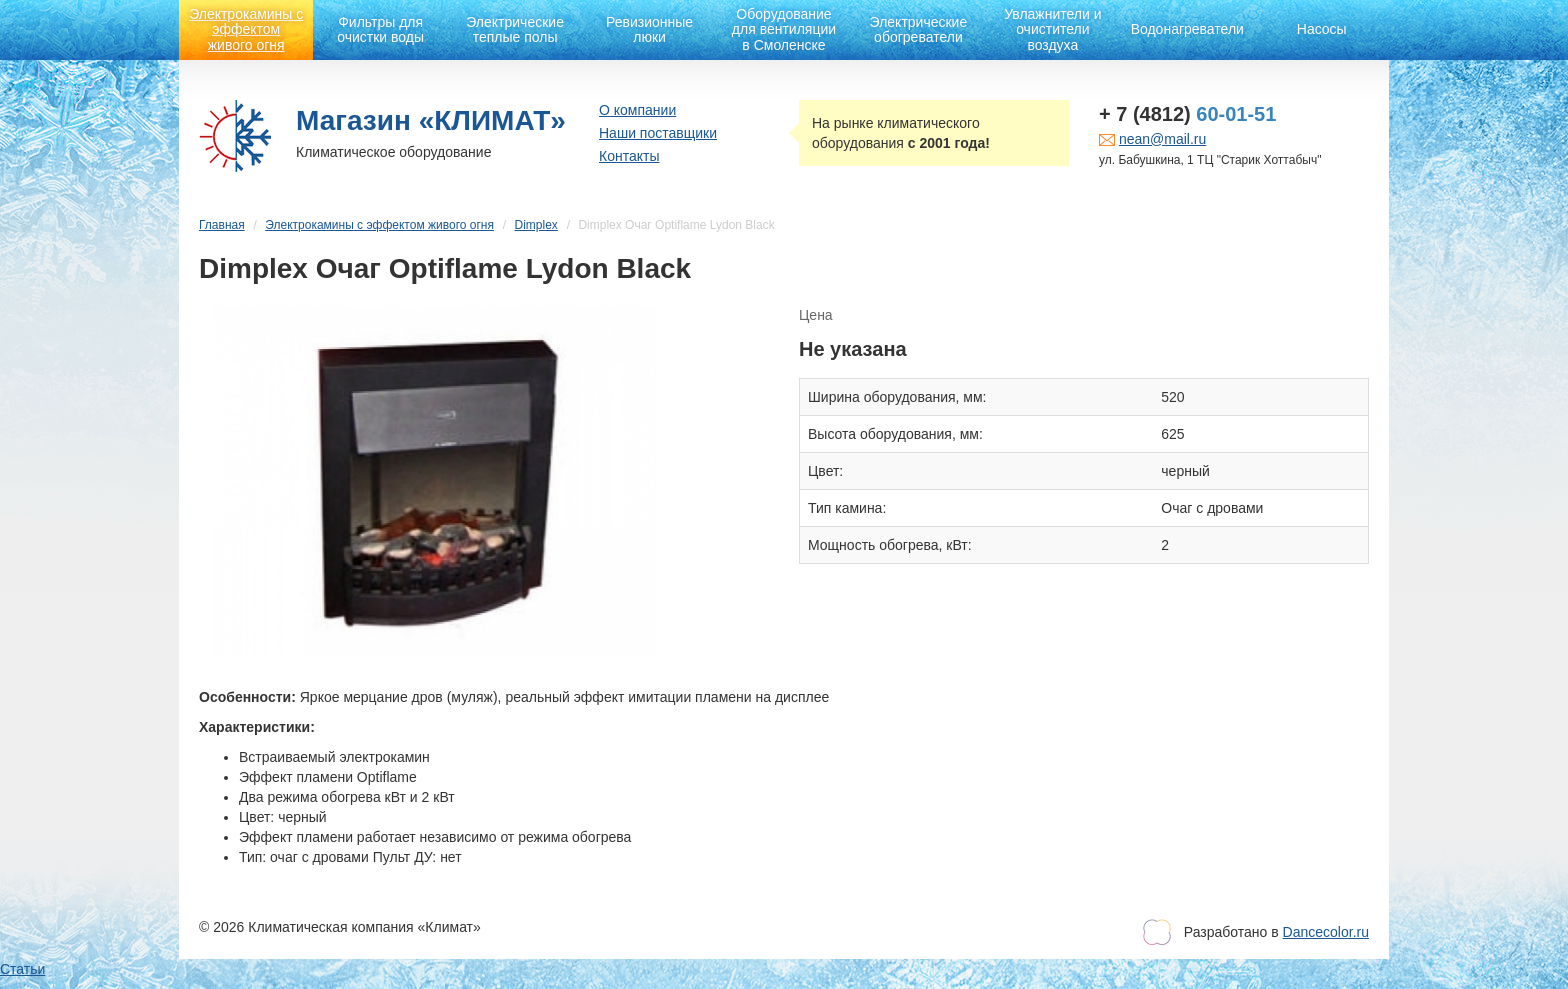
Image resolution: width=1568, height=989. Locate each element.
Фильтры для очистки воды (380, 29)
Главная (222, 225)
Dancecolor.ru (1326, 932)
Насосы (1322, 29)
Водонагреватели (1187, 29)
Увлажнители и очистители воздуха (1052, 29)
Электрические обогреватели (919, 29)
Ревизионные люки (649, 29)
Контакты (629, 156)
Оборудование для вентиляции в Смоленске (784, 29)
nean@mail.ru (1162, 139)
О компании (637, 110)
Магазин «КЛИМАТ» (431, 120)
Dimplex (536, 225)
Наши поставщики (658, 133)
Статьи (22, 969)
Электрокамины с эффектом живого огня (246, 29)
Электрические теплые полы (515, 29)
